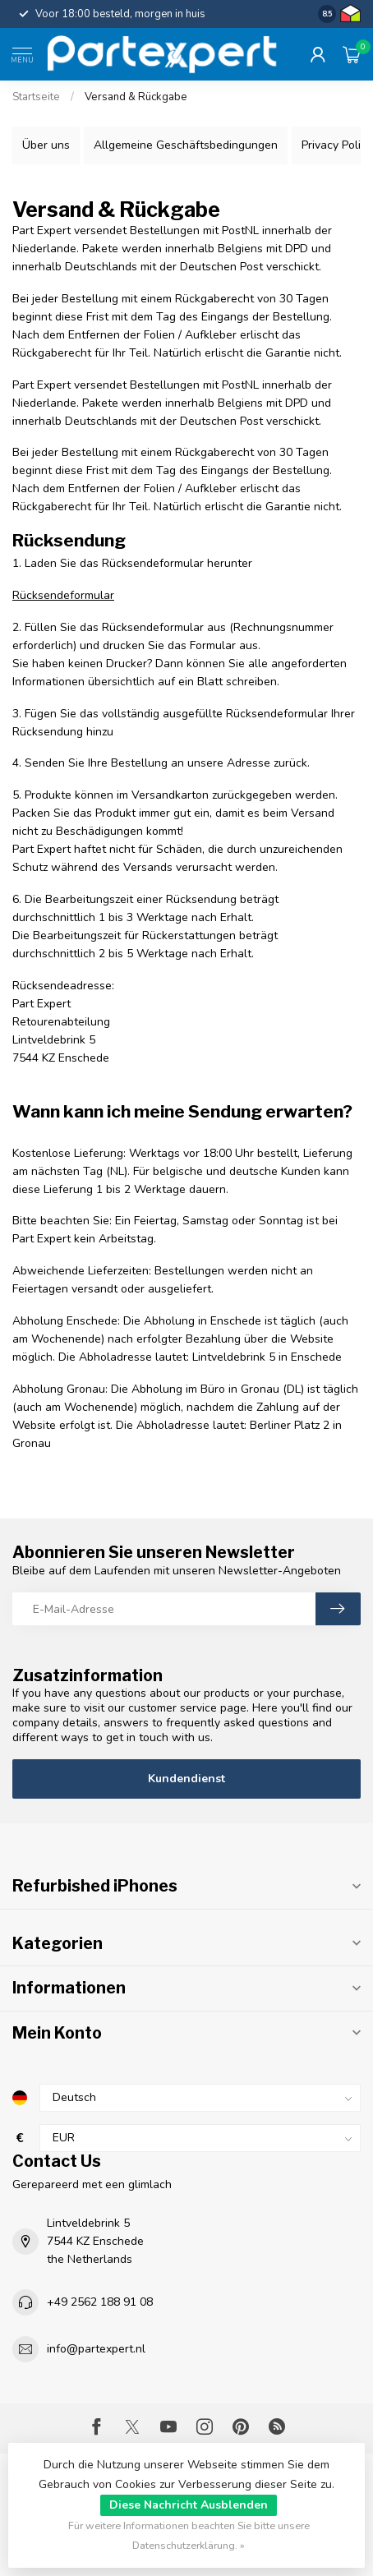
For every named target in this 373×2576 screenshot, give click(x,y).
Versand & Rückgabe (136, 97)
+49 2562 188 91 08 (100, 2302)
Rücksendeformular (63, 595)
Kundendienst (186, 1778)
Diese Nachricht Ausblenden (188, 2505)
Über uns (46, 145)
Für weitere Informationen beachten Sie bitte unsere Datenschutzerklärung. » (189, 2535)
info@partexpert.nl (96, 2349)
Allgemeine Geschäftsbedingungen (186, 145)
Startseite (36, 97)
